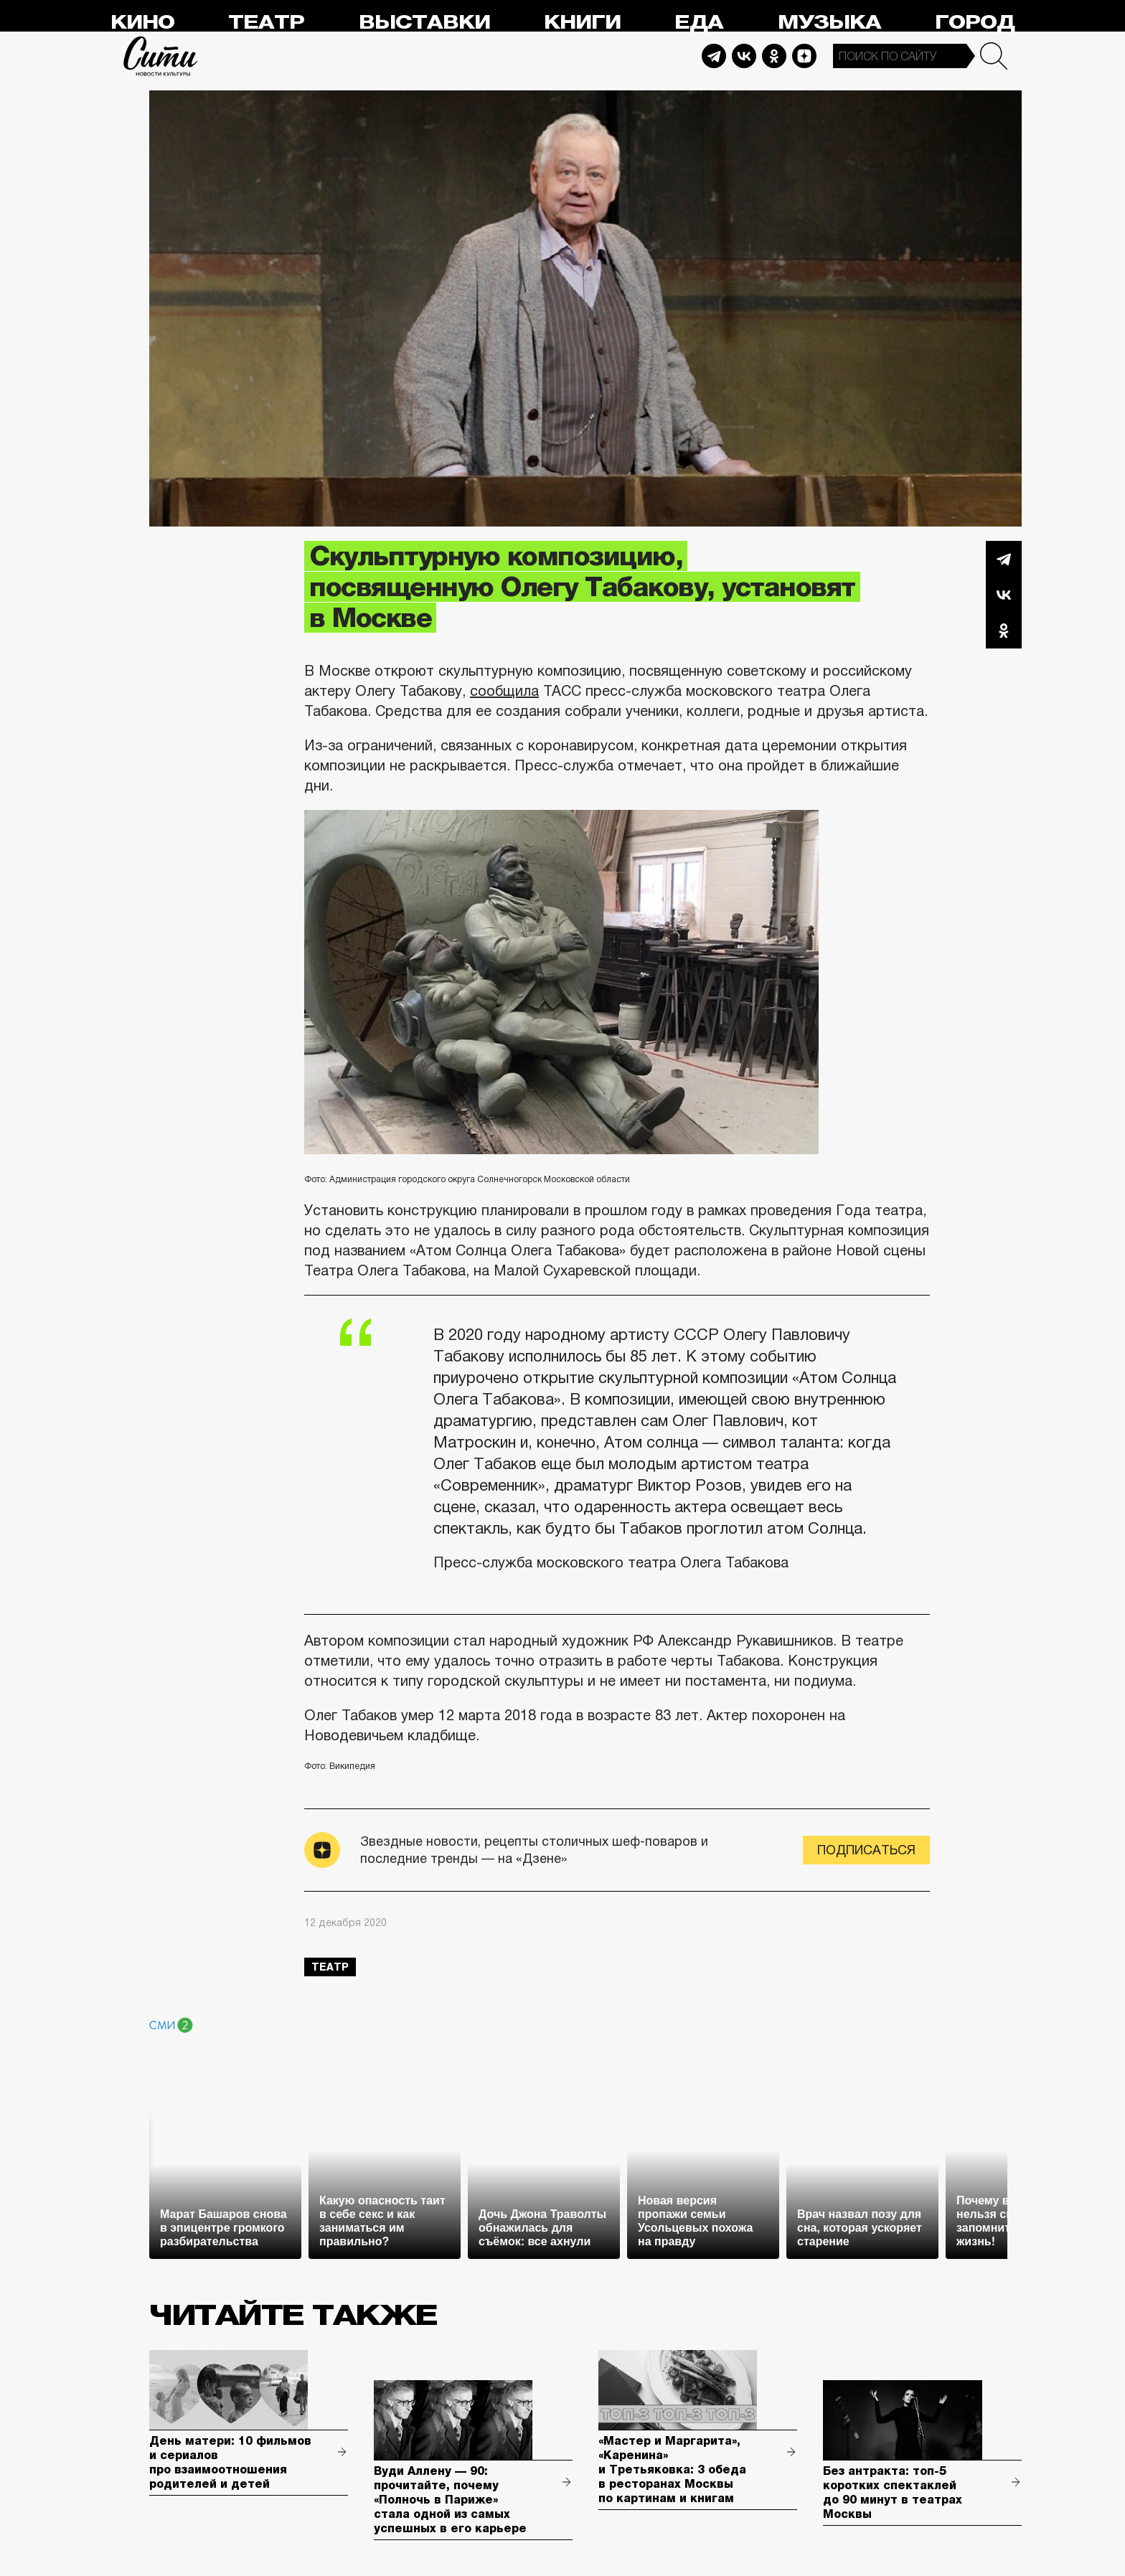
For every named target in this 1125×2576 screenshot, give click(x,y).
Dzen (804, 56)
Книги (582, 22)
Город (975, 22)
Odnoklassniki (774, 56)
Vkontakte (744, 56)
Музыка (829, 22)
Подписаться (866, 1850)
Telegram (714, 56)
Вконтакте (1004, 595)
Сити (160, 56)
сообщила (504, 691)
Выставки (424, 22)
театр (330, 1967)
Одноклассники (1004, 630)
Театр (266, 22)
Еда (698, 22)
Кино (142, 22)
